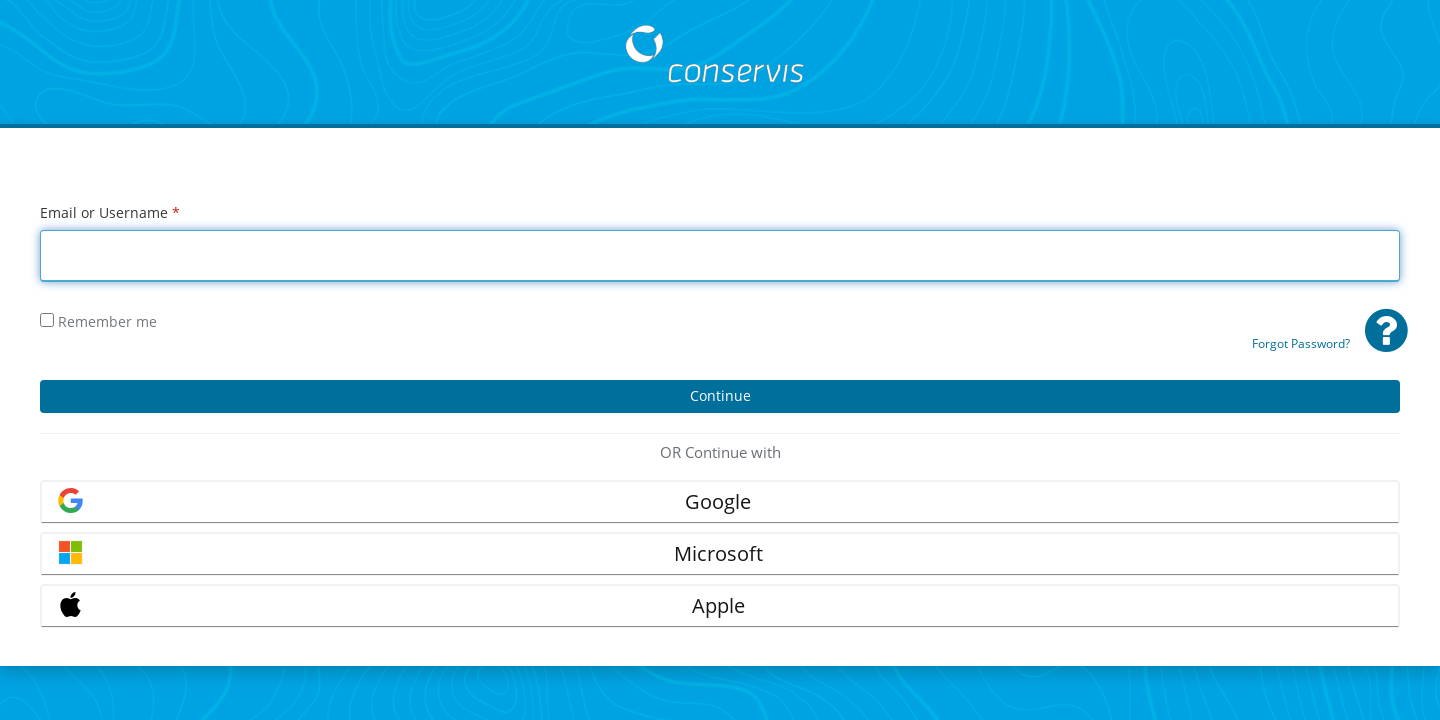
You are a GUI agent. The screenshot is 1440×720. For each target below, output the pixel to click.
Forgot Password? (1301, 343)
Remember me (98, 321)
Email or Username (110, 212)
